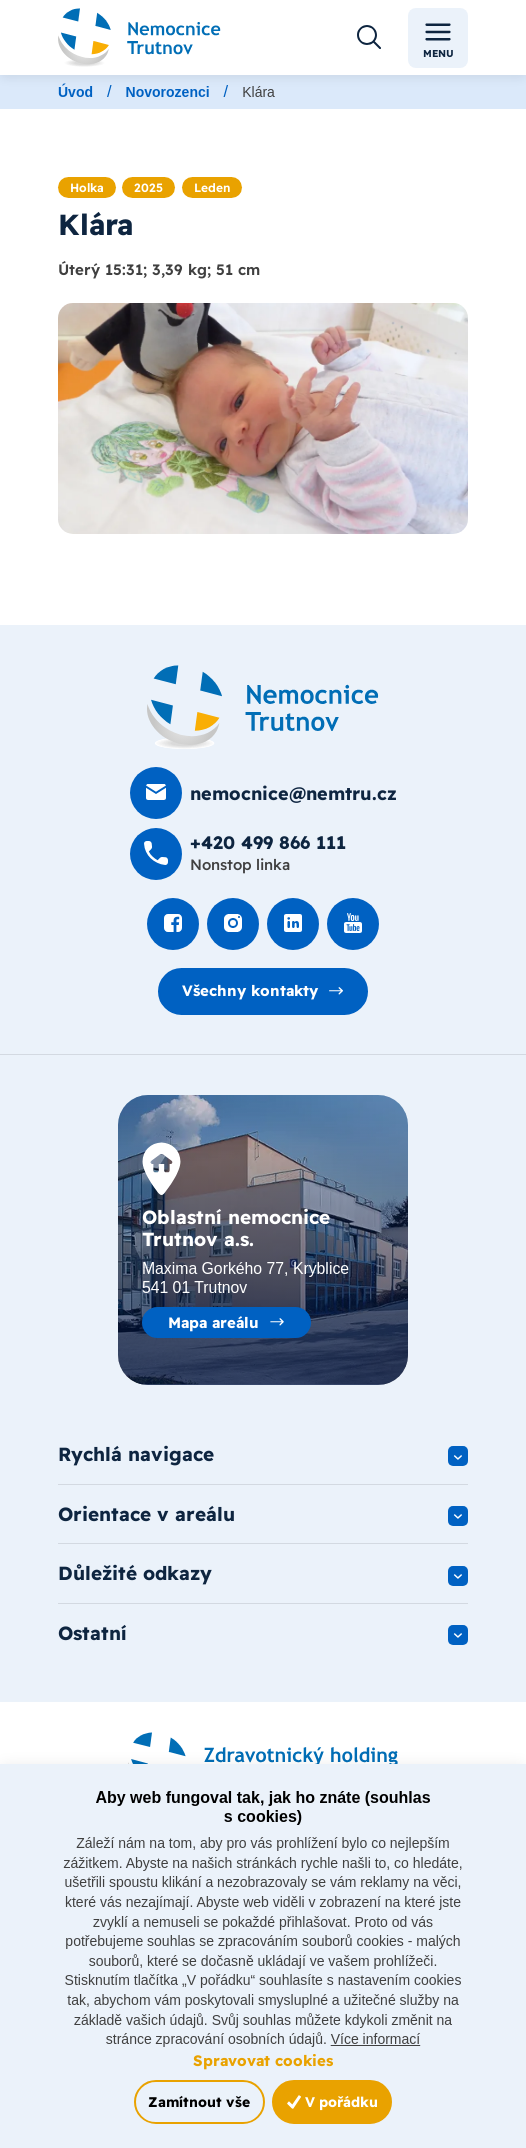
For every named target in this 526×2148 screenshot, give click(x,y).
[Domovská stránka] (263, 708)
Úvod (75, 92)
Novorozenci (168, 92)
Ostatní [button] (92, 1634)
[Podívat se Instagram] (233, 925)
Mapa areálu (213, 1322)
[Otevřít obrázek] (263, 418)
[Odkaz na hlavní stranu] (139, 37)
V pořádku (332, 2101)
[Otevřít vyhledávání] (369, 38)
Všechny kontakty (250, 990)
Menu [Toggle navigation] (438, 38)
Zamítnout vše (199, 2101)
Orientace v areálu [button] (146, 1514)
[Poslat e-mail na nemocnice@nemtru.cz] (263, 794)
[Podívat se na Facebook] (173, 925)
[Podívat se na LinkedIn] (293, 925)
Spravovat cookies (263, 2060)
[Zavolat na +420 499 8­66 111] (238, 855)
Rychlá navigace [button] (136, 1454)
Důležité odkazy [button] (135, 1574)
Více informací (375, 2039)
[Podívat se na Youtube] (353, 925)
